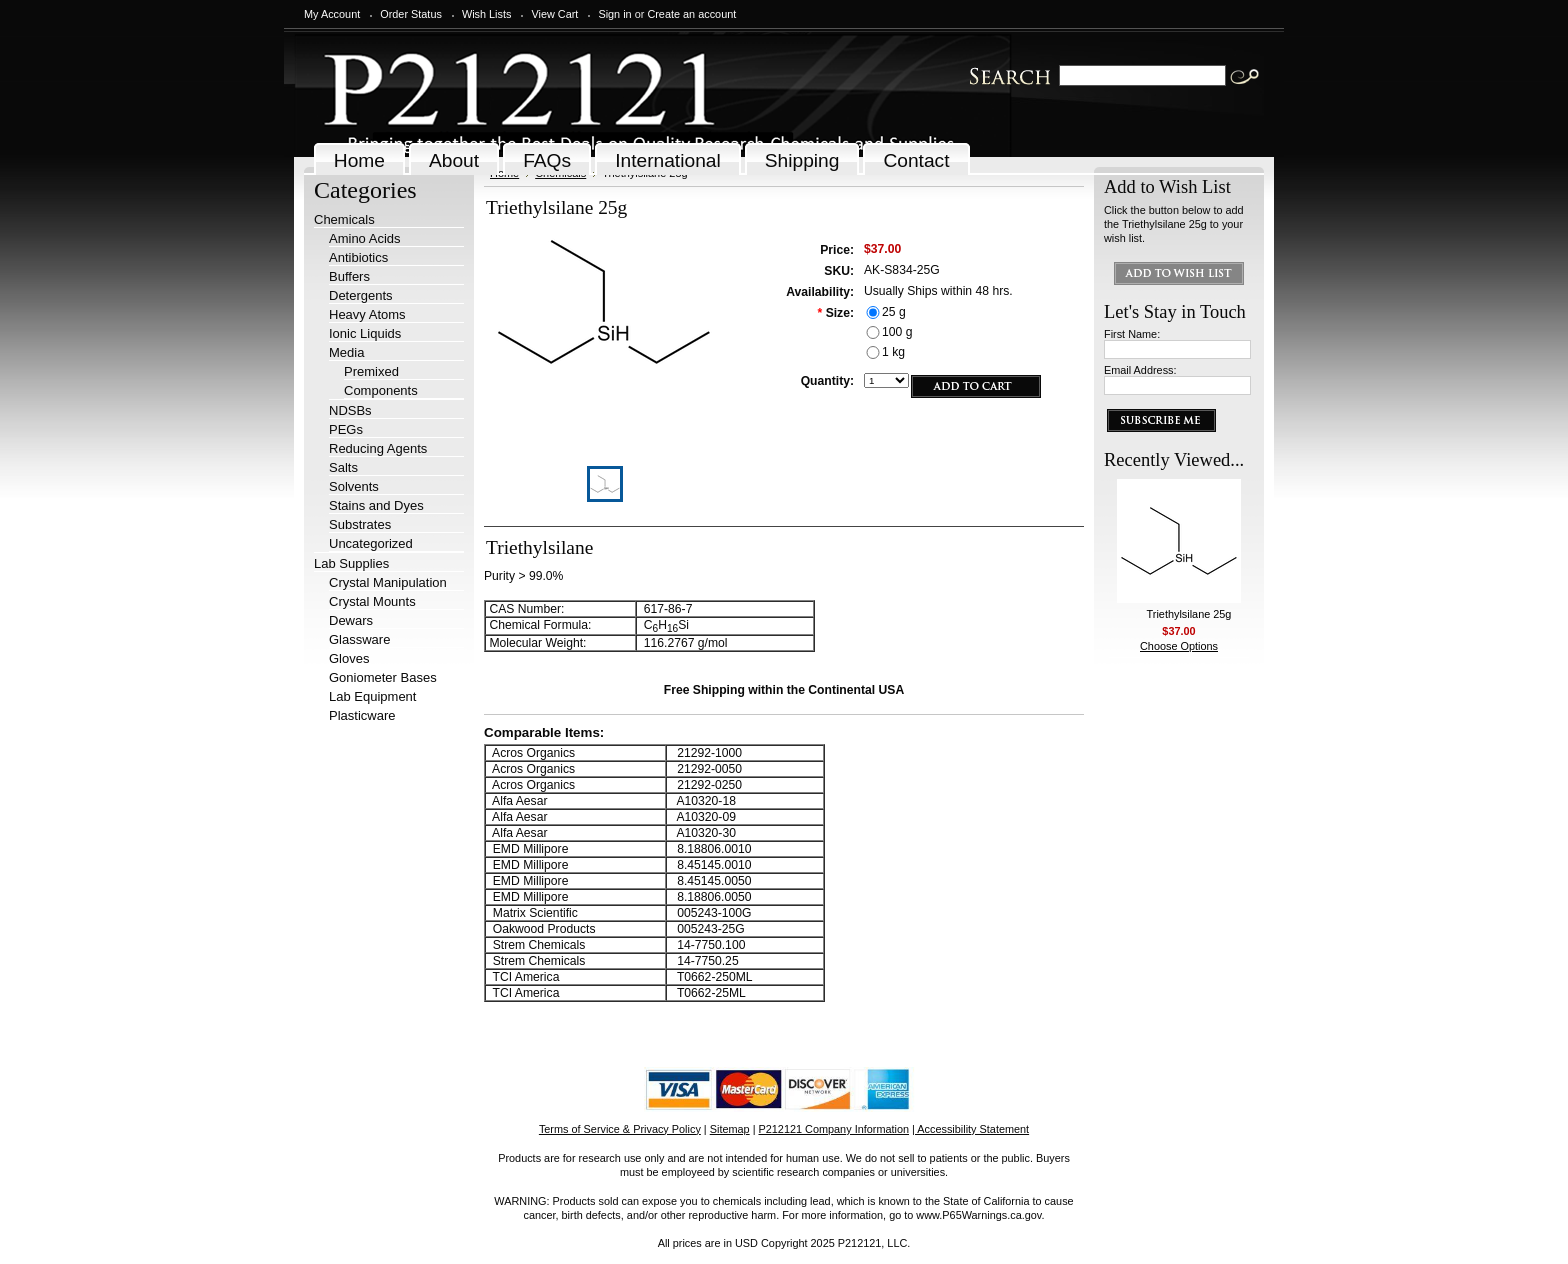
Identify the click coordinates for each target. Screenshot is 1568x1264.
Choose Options (1179, 646)
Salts (343, 467)
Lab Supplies (351, 563)
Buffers (349, 276)
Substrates (360, 524)
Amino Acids (365, 238)
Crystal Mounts (372, 601)
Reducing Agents (378, 448)
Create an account (691, 14)
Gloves (349, 658)
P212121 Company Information (834, 1129)
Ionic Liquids (365, 333)
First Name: (1132, 334)
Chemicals (344, 219)
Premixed (371, 371)
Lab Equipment (372, 696)
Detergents (361, 295)
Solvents (354, 486)
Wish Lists (487, 14)
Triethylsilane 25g (1189, 614)
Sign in (614, 14)
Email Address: (1140, 370)
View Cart (554, 14)
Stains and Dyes (376, 505)
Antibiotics (358, 257)
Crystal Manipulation (388, 582)
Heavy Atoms (367, 314)
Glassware (359, 639)
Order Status (411, 14)
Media (346, 352)
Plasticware (362, 715)
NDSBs (350, 410)
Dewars (351, 620)
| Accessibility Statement (970, 1129)
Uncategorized (371, 543)
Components (381, 390)
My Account (332, 14)
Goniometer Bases (383, 677)
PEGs (346, 429)
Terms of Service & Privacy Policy (620, 1129)
